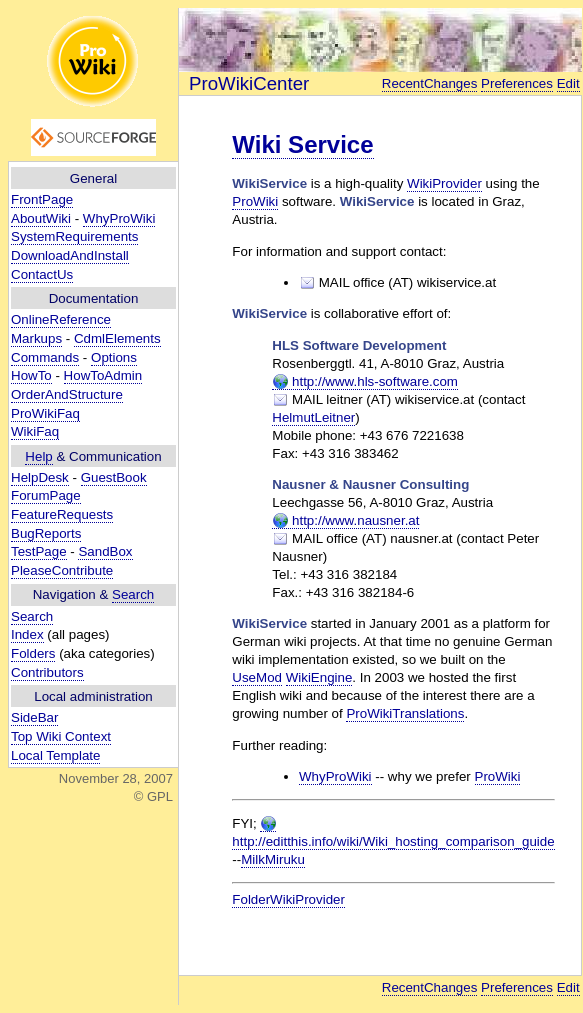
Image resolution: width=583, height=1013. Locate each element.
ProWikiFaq (45, 413)
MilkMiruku (273, 859)
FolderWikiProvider (288, 899)
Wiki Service (302, 144)
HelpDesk (40, 477)
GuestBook (114, 477)
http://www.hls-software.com (365, 382)
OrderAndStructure (67, 394)
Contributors (47, 672)
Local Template (55, 755)
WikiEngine (319, 677)
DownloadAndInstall (70, 255)
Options (114, 357)
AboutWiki (41, 218)
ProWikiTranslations (405, 713)
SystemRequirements (74, 236)
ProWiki (255, 201)
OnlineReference (61, 319)
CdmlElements (117, 338)
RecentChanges (430, 83)
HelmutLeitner (313, 417)
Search (133, 594)
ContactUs (42, 274)
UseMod (257, 677)
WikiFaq (35, 431)
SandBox (105, 551)
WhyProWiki (119, 218)
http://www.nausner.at (345, 521)
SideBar (34, 717)
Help (38, 456)
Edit (568, 83)
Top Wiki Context (61, 736)
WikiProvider (444, 183)
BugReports (46, 533)
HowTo (31, 375)
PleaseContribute (62, 570)
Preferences (517, 83)
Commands (45, 357)
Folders (33, 653)
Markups (36, 338)
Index (27, 634)
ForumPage (46, 495)
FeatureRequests (62, 514)
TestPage (39, 551)
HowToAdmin (103, 375)
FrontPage (42, 199)
